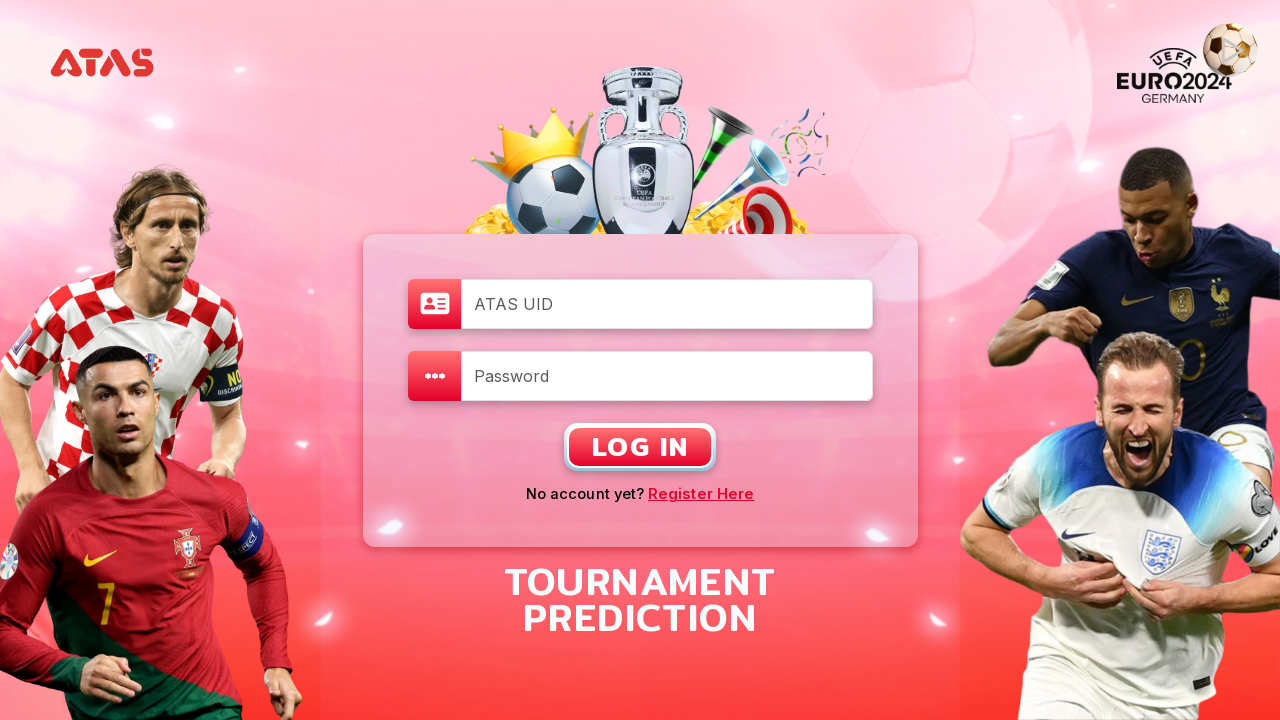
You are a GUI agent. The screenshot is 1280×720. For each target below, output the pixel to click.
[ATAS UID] (667, 304)
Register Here (701, 494)
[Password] (667, 376)
